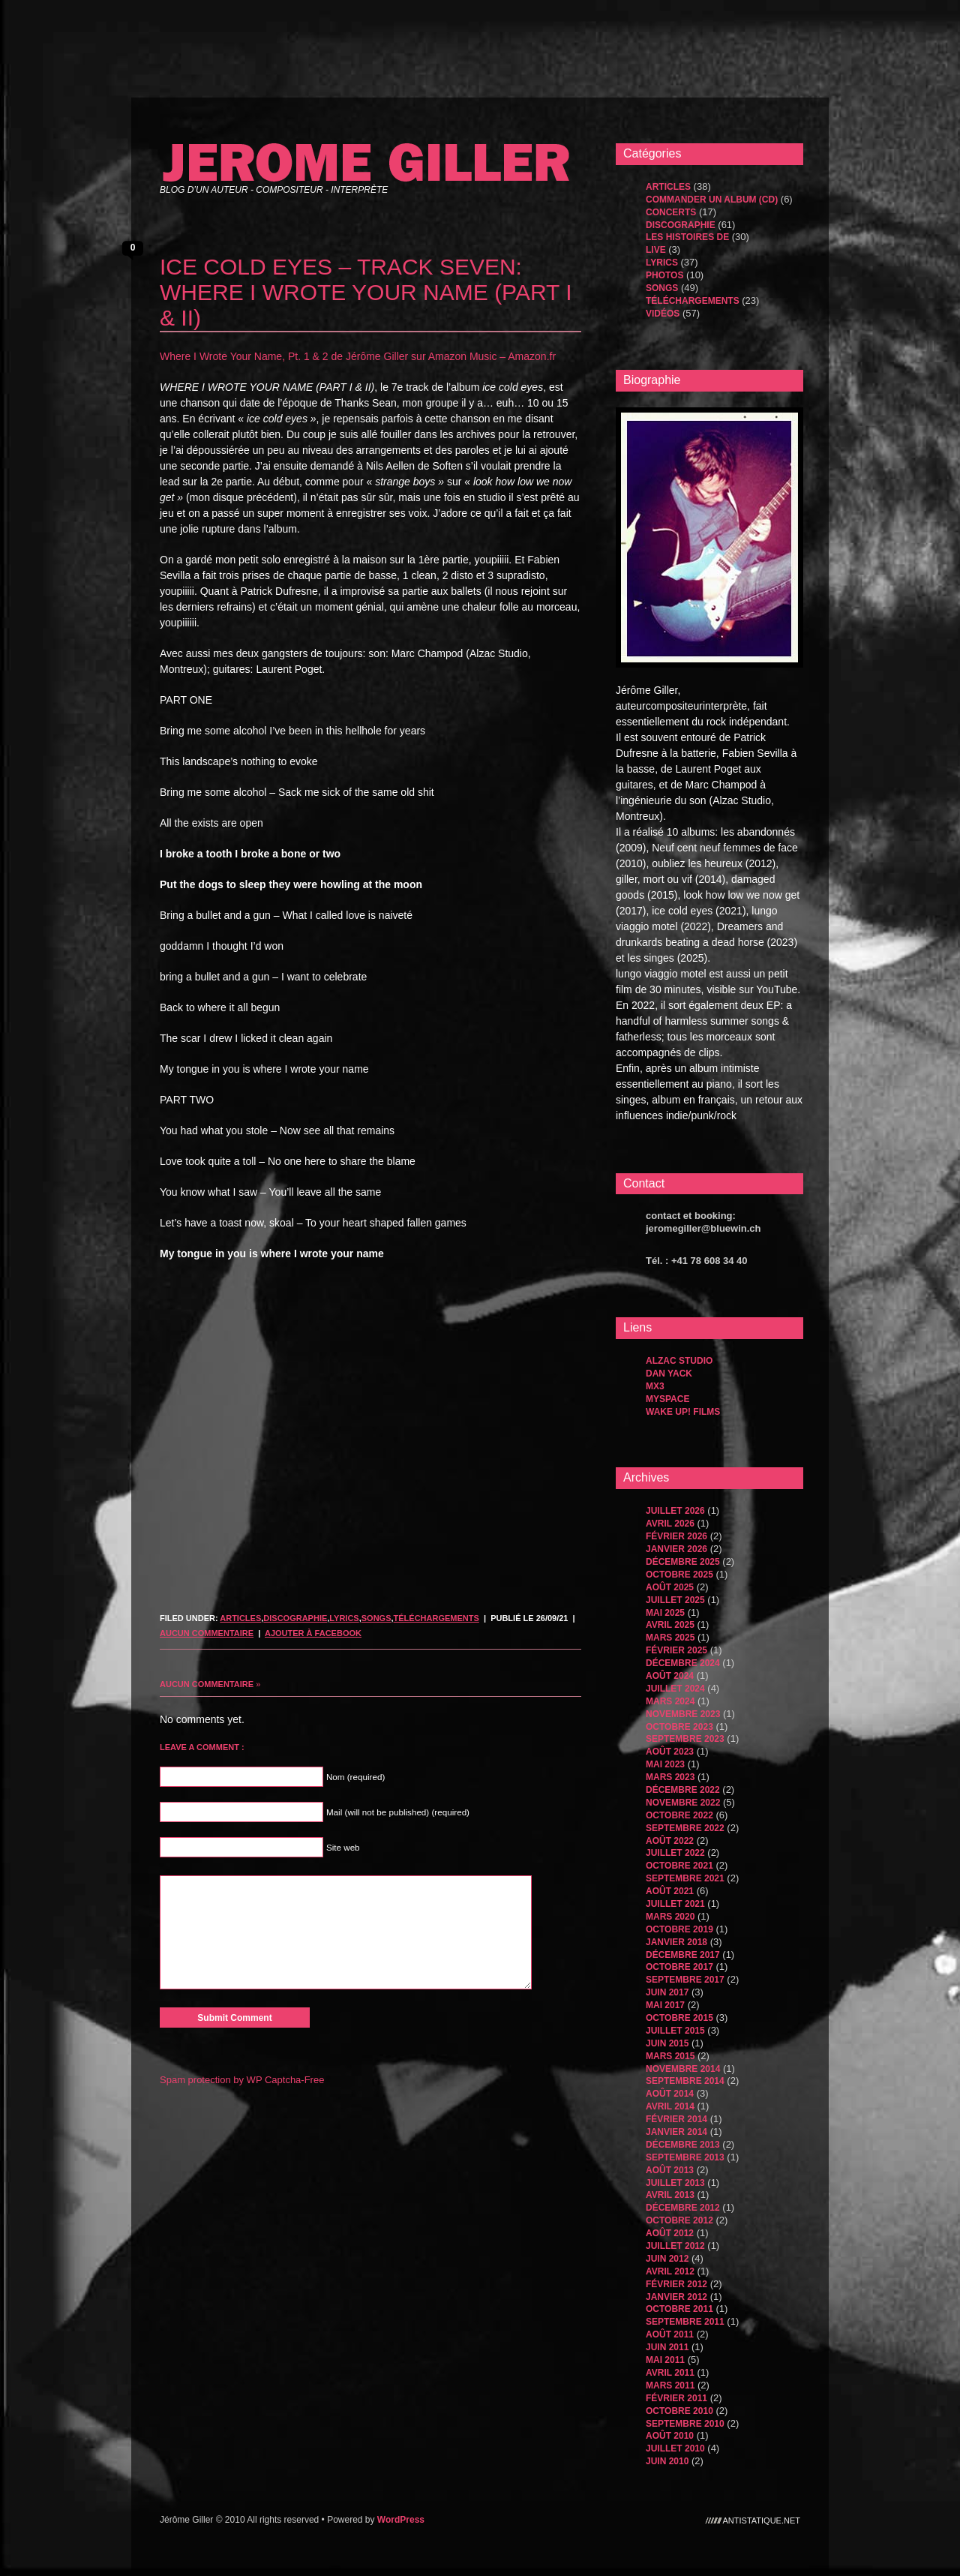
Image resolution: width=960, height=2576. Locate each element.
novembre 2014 (683, 2069)
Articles (240, 1618)
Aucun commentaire (207, 1633)
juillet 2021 (675, 1904)
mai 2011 (665, 2360)
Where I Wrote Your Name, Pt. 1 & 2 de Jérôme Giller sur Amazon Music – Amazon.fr (358, 356)
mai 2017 (665, 2005)
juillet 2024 (675, 1688)
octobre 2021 (679, 1865)
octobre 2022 (679, 1815)
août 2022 (670, 1841)
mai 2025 (665, 1613)
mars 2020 (670, 1916)
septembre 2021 (685, 1878)
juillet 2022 (675, 1853)
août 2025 (670, 1587)
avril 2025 (670, 1625)
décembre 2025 (683, 1562)
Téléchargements (436, 1618)
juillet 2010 (675, 2448)
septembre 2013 (685, 2157)
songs (377, 1618)
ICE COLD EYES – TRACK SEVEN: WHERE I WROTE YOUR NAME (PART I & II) (366, 292)
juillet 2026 (675, 1511)
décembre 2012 (683, 2207)
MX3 (655, 1386)
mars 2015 (670, 2056)
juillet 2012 (675, 2246)
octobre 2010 (679, 2411)
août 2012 (670, 2233)
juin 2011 (667, 2347)
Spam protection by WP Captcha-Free (242, 2079)
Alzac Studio (679, 1361)
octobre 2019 (679, 1929)
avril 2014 (670, 2106)
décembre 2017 (683, 1955)
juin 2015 (667, 2043)
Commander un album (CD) (712, 199)
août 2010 (670, 2435)
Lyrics (343, 1618)
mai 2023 (665, 1764)
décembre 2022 (683, 1790)
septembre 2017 (685, 1979)
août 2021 (670, 1891)
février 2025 (676, 1650)
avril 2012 (670, 2271)
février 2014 (676, 2119)
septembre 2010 (685, 2423)
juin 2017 (667, 1992)
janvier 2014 (676, 2132)
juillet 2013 (675, 2183)
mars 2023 (670, 1777)
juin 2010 (667, 2461)
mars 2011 (670, 2385)
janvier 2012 (676, 2297)
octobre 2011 (679, 2309)
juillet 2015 (675, 2030)
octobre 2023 (679, 1727)
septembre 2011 (685, 2321)
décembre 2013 (683, 2144)
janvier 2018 (676, 1942)
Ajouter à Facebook (313, 1633)
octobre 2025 (679, 1574)
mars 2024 (670, 1701)
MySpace (667, 1399)
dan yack (669, 1373)
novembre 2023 (683, 1714)
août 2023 (670, 1751)
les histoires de (687, 237)
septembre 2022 (685, 1828)
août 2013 (670, 2170)
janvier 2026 (676, 1549)
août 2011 (670, 2334)
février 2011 (676, 2398)
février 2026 (676, 1536)
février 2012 (676, 2284)
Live (656, 250)
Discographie (295, 1618)
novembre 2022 (683, 1802)
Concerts (671, 212)
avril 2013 (670, 2195)
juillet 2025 (675, 1600)
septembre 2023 (685, 1739)
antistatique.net (762, 2519)
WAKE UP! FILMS (683, 1412)
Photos (664, 275)
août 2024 (670, 1676)
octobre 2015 (679, 2018)
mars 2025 (670, 1637)
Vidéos (663, 313)
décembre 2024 (683, 1663)
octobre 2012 (679, 2220)
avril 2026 (670, 1523)
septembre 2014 (685, 2081)
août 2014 (670, 2093)
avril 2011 (670, 2372)
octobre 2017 (679, 1967)
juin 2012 (667, 2258)
